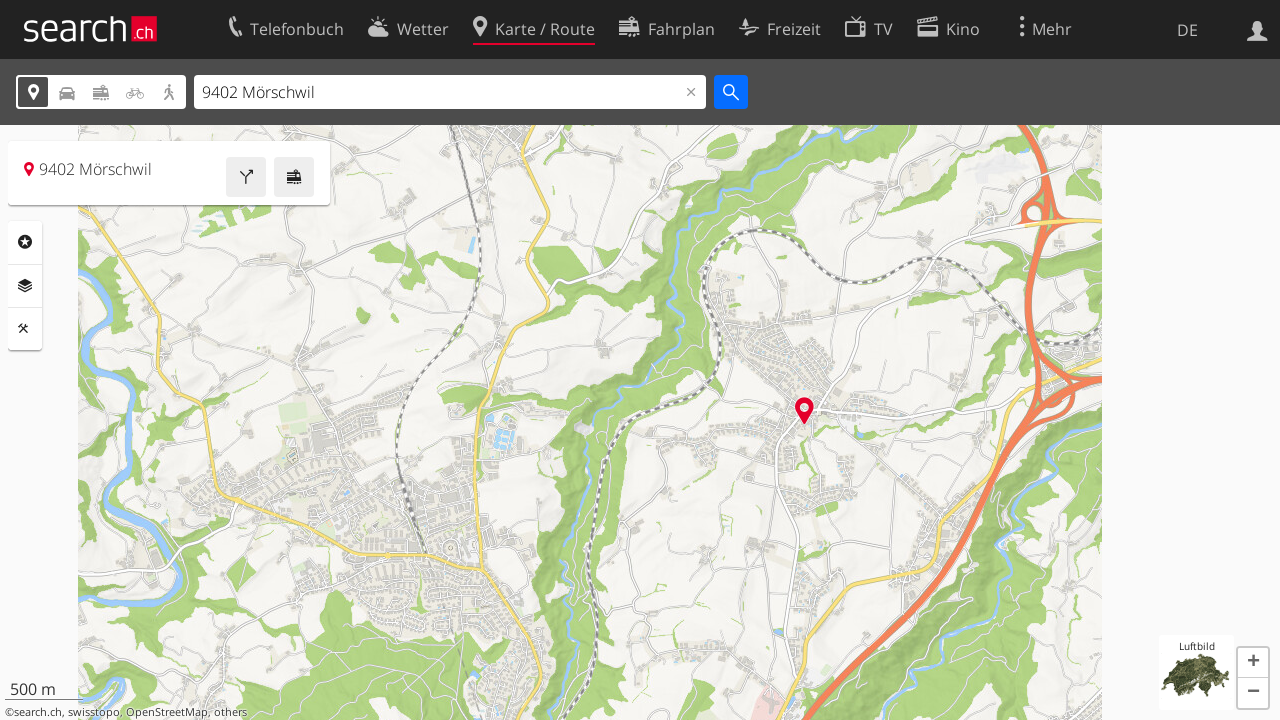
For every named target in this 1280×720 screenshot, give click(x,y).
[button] (1253, 663)
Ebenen (25, 286)
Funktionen (25, 329)
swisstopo (94, 712)
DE (1187, 30)
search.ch (38, 712)
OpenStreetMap (167, 712)
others (230, 712)
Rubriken (25, 242)
